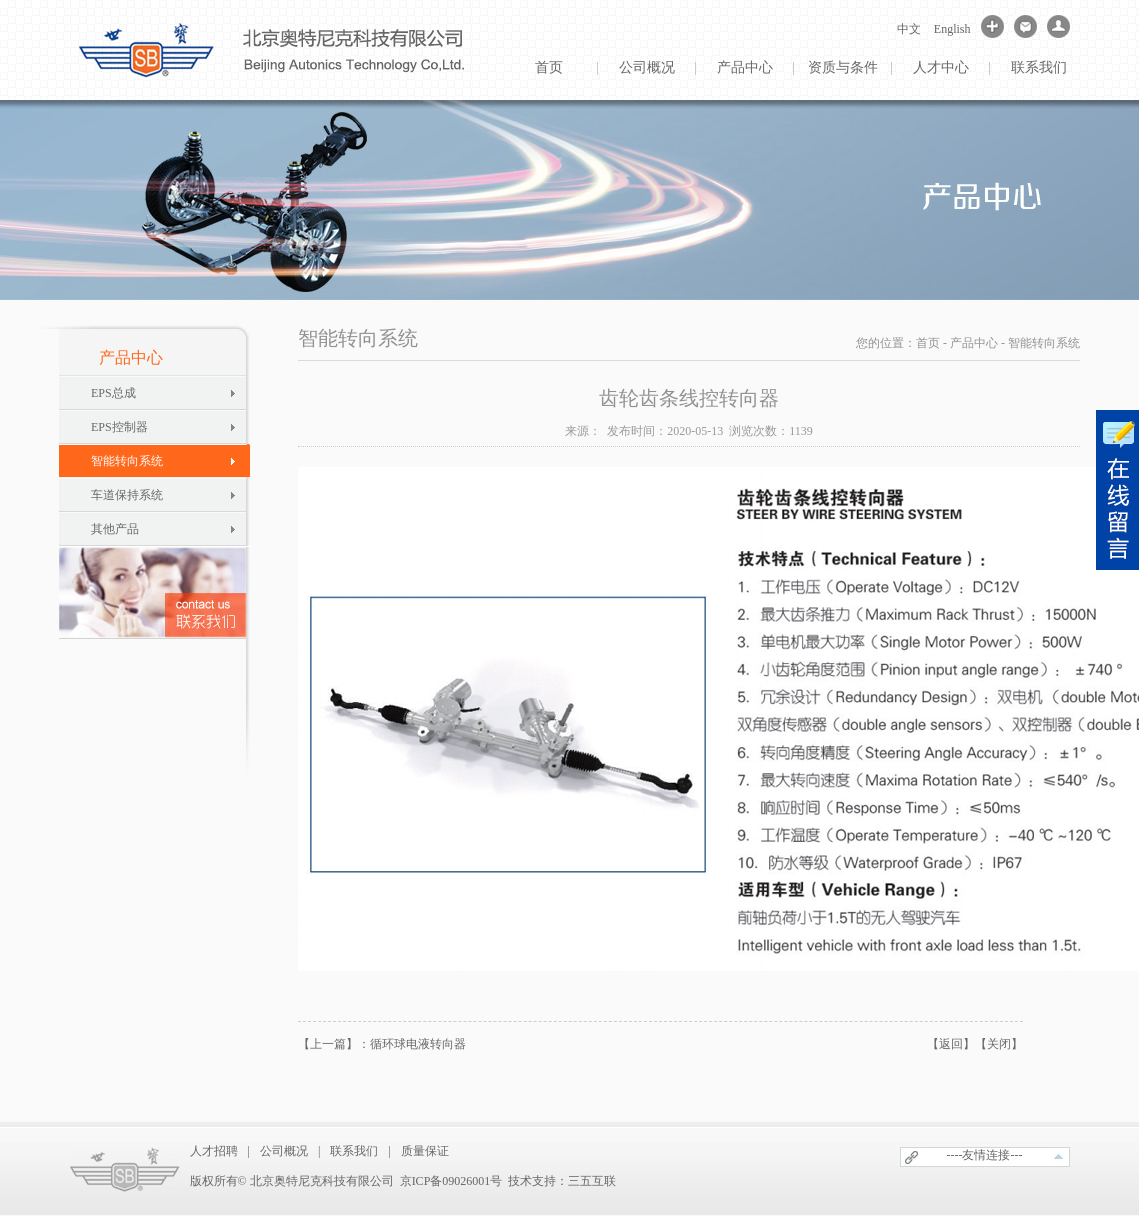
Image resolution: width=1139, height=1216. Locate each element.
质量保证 (425, 1151)
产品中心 (745, 67)
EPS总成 (113, 393)
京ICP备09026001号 (451, 1181)
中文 (909, 29)
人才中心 (941, 67)
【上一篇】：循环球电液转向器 (382, 1044)
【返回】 (951, 1044)
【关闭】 (999, 1044)
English (952, 29)
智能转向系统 (127, 461)
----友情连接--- (985, 1155)
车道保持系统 (127, 495)
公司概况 (647, 67)
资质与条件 (843, 67)
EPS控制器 (119, 427)
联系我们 (1039, 67)
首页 (549, 67)
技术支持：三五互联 (562, 1181)
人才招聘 (214, 1151)
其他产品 (115, 529)
